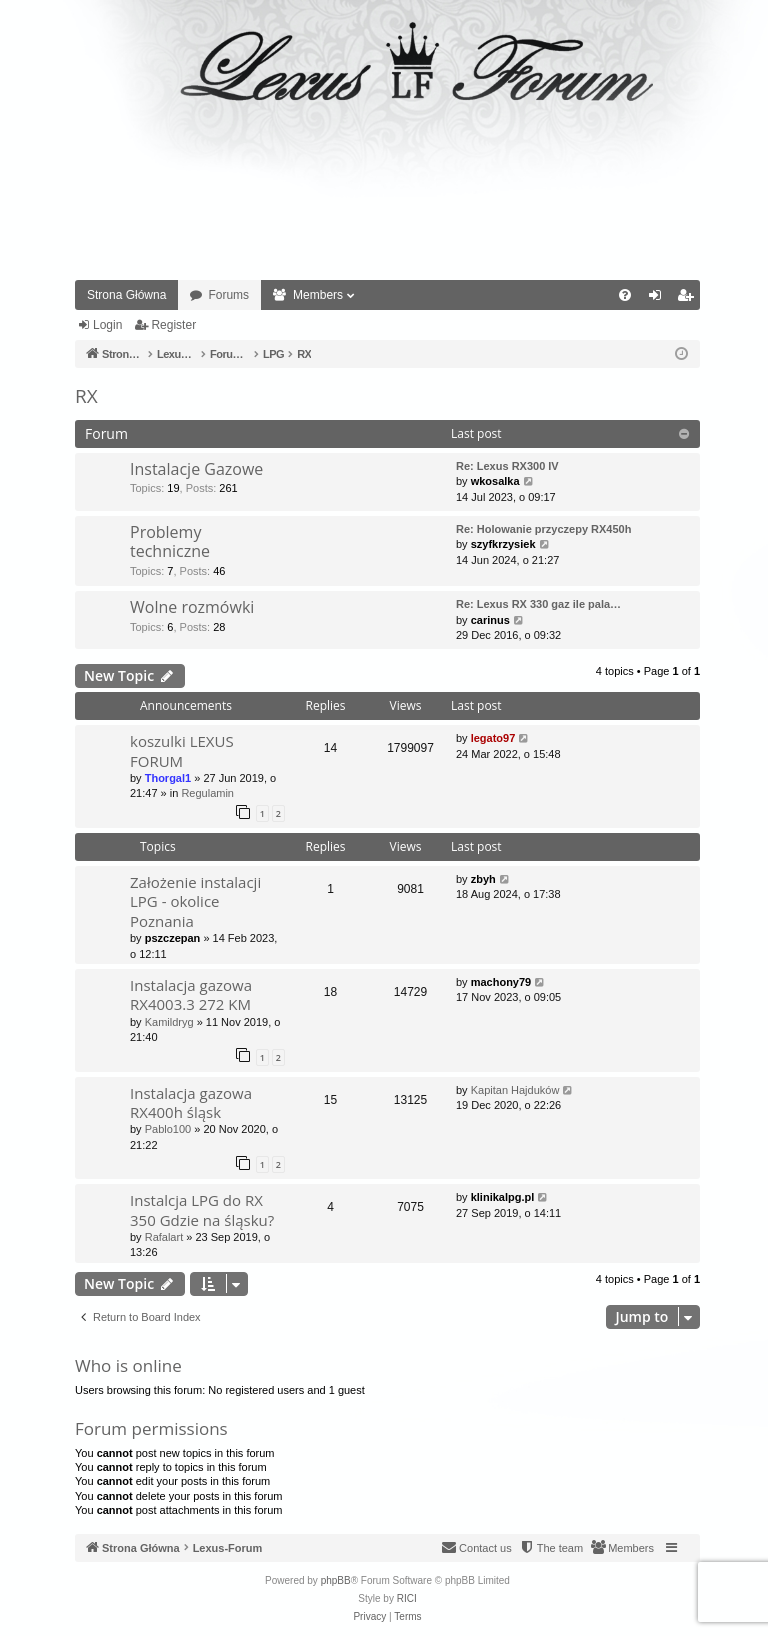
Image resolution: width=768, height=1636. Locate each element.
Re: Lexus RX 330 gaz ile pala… (538, 604)
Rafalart (164, 1237)
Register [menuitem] (689, 299)
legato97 (493, 738)
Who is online (128, 1365)
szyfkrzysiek (503, 544)
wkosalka (495, 481)
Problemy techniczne (170, 541)
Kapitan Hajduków (515, 1090)
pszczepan (173, 938)
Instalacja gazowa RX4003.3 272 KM (191, 994)
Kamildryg (169, 1022)
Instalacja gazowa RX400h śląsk (191, 1102)
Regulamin (207, 793)
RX (86, 396)
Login (107, 325)
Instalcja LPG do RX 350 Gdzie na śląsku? (202, 1209)
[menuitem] (625, 295)
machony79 (501, 982)
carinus (490, 620)
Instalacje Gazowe (196, 469)
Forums (228, 295)
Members (318, 295)
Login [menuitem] (659, 299)
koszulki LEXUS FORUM (182, 750)
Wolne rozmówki (192, 607)
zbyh (483, 879)
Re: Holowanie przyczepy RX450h (543, 529)
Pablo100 (168, 1129)
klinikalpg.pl (503, 1197)
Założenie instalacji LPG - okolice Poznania (195, 901)
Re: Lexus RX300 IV (507, 466)
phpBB (336, 1580)
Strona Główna (126, 295)
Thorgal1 (168, 778)
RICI (407, 1598)
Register (173, 325)
